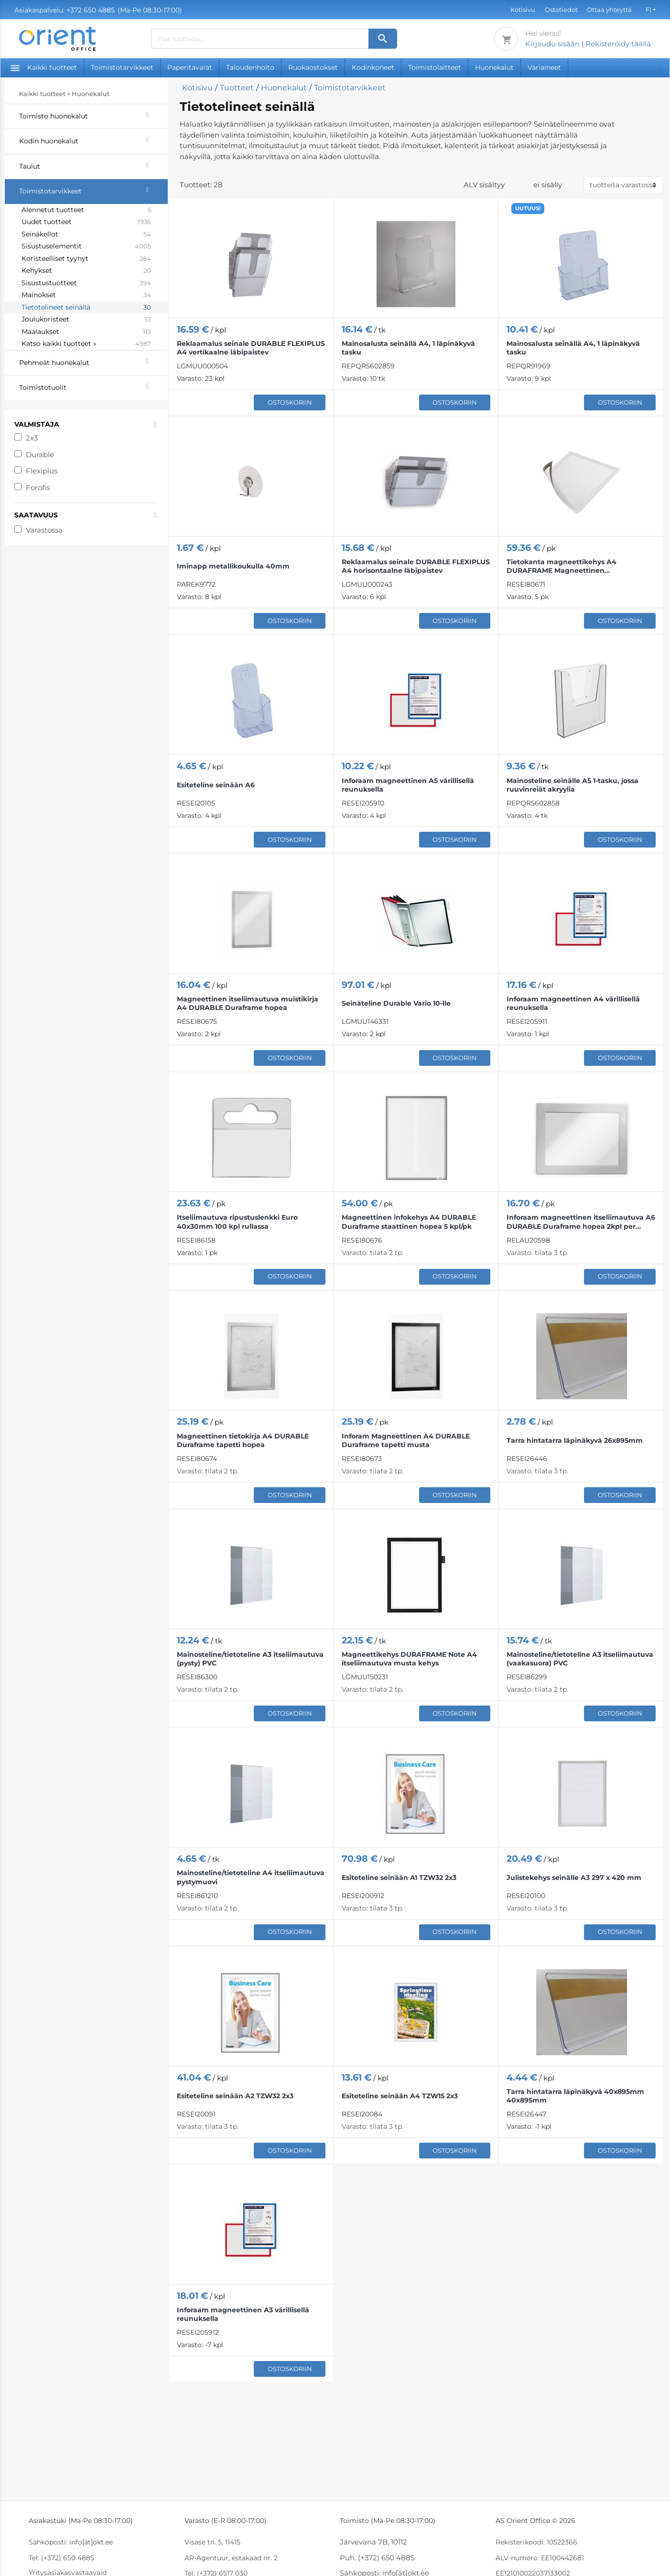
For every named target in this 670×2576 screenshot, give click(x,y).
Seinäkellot (86, 234)
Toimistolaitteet (434, 67)
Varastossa (44, 530)
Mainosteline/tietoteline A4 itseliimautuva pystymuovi (250, 1877)
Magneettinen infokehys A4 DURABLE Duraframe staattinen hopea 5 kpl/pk (409, 1221)
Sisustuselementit (86, 246)
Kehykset (86, 271)
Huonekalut (494, 67)
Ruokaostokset (313, 67)
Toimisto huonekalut (93, 115)
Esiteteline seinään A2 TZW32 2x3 (235, 2096)
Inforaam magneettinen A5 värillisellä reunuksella (408, 785)
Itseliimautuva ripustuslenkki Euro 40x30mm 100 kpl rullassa (237, 1221)
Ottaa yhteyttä (609, 9)
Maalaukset (86, 332)
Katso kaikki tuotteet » (86, 344)
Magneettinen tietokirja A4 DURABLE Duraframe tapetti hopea (243, 1440)
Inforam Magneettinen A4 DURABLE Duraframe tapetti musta (406, 1440)
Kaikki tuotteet (44, 67)
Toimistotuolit (93, 386)
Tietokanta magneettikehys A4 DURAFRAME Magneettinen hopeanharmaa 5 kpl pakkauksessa (569, 566)
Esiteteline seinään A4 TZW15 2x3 (400, 2096)
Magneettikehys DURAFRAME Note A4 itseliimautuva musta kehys (409, 1658)
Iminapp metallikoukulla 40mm (233, 566)
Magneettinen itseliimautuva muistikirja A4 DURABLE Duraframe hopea (247, 1003)
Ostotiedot (561, 9)
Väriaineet (544, 67)
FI (648, 9)
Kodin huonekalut (93, 140)
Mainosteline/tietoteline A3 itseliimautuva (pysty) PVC (250, 1658)
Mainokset (86, 295)
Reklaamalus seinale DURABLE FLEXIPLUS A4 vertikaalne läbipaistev (251, 347)
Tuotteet (237, 87)
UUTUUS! (527, 208)
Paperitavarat (189, 67)
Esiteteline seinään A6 (216, 785)
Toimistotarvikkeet (122, 67)
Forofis (38, 487)
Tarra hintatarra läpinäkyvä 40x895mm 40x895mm (575, 2095)
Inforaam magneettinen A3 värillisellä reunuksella (243, 2314)
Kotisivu (522, 9)
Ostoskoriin (290, 402)
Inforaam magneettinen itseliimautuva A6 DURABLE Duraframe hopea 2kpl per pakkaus (581, 1221)
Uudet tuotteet (86, 222)
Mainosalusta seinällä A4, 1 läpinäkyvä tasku (408, 347)
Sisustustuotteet (86, 283)
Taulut (93, 165)
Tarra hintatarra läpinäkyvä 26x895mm (575, 1440)
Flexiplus (41, 470)
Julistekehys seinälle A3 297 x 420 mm (574, 1877)
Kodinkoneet (373, 67)
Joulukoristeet (86, 319)
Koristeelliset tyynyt (86, 259)
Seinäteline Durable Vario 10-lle (396, 1003)
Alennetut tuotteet (86, 210)
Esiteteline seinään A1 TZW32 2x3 (399, 1877)
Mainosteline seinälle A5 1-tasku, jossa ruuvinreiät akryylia (572, 785)
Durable (40, 454)
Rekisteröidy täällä (618, 43)
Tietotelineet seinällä (86, 307)
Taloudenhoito (250, 67)
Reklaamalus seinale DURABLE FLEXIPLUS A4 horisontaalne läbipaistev (416, 566)
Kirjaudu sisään (552, 43)
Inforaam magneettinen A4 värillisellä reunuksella (573, 1003)
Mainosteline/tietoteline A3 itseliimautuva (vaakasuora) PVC (580, 1658)
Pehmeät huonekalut (93, 362)
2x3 (32, 437)
